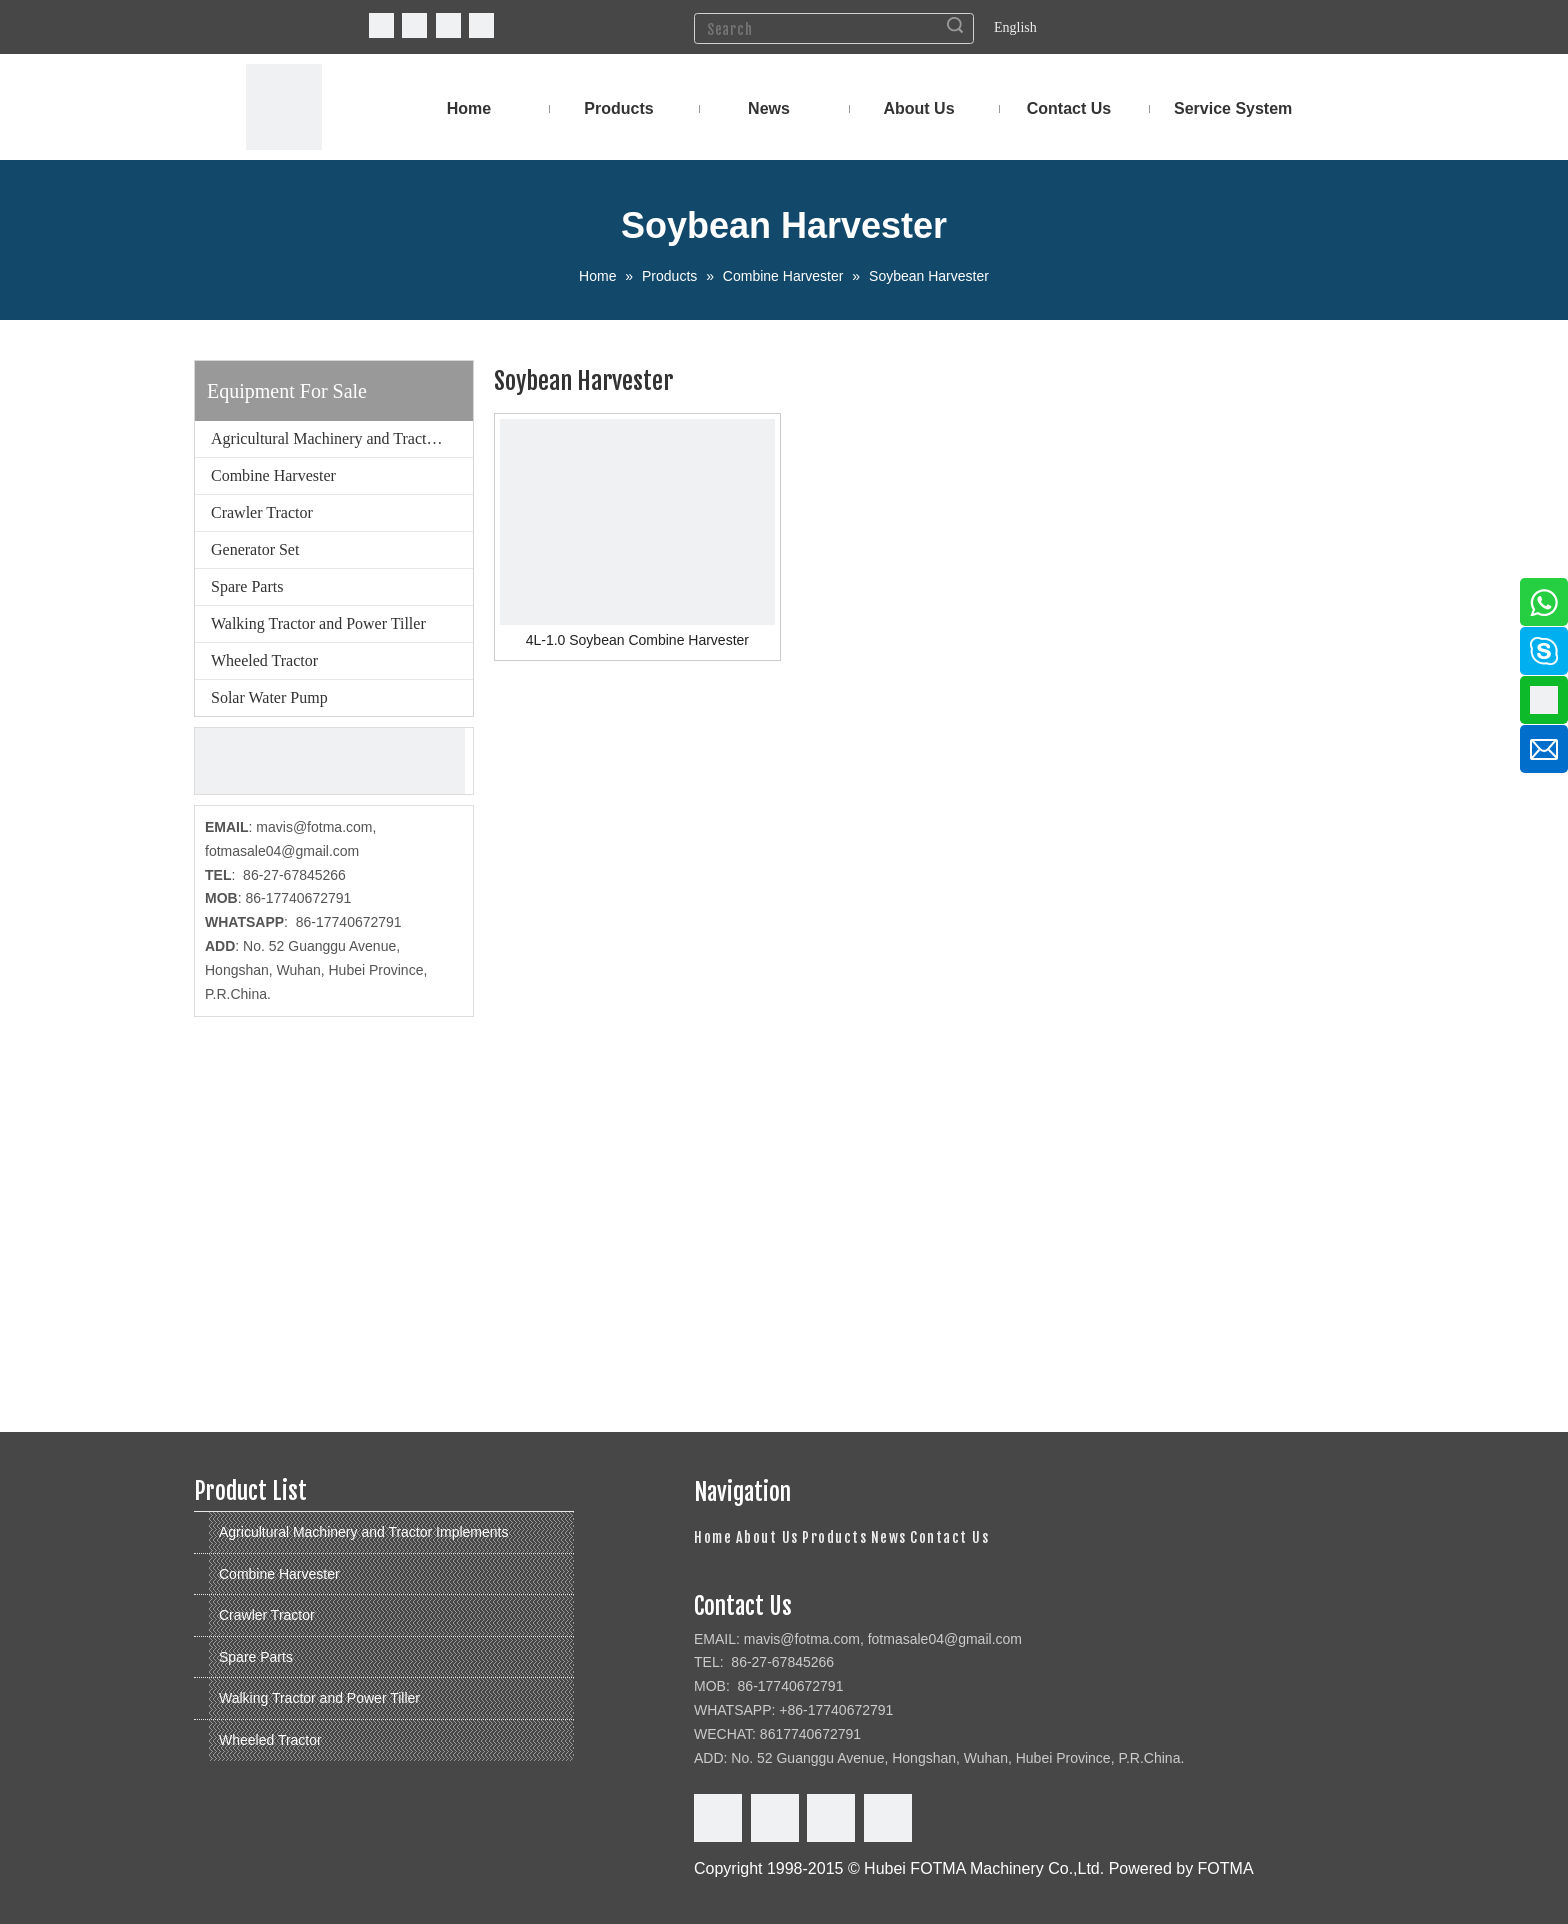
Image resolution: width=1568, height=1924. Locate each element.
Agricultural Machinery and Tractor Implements (342, 438)
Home (713, 1537)
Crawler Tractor (262, 512)
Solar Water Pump (269, 697)
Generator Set (255, 549)
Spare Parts (247, 586)
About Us (767, 1537)
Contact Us (949, 1537)
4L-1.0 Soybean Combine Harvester (637, 640)
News (889, 1537)
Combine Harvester (273, 475)
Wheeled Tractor (264, 660)
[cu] (330, 761)
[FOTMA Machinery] (284, 107)
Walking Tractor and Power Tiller (318, 623)
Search (955, 25)
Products (834, 1537)
